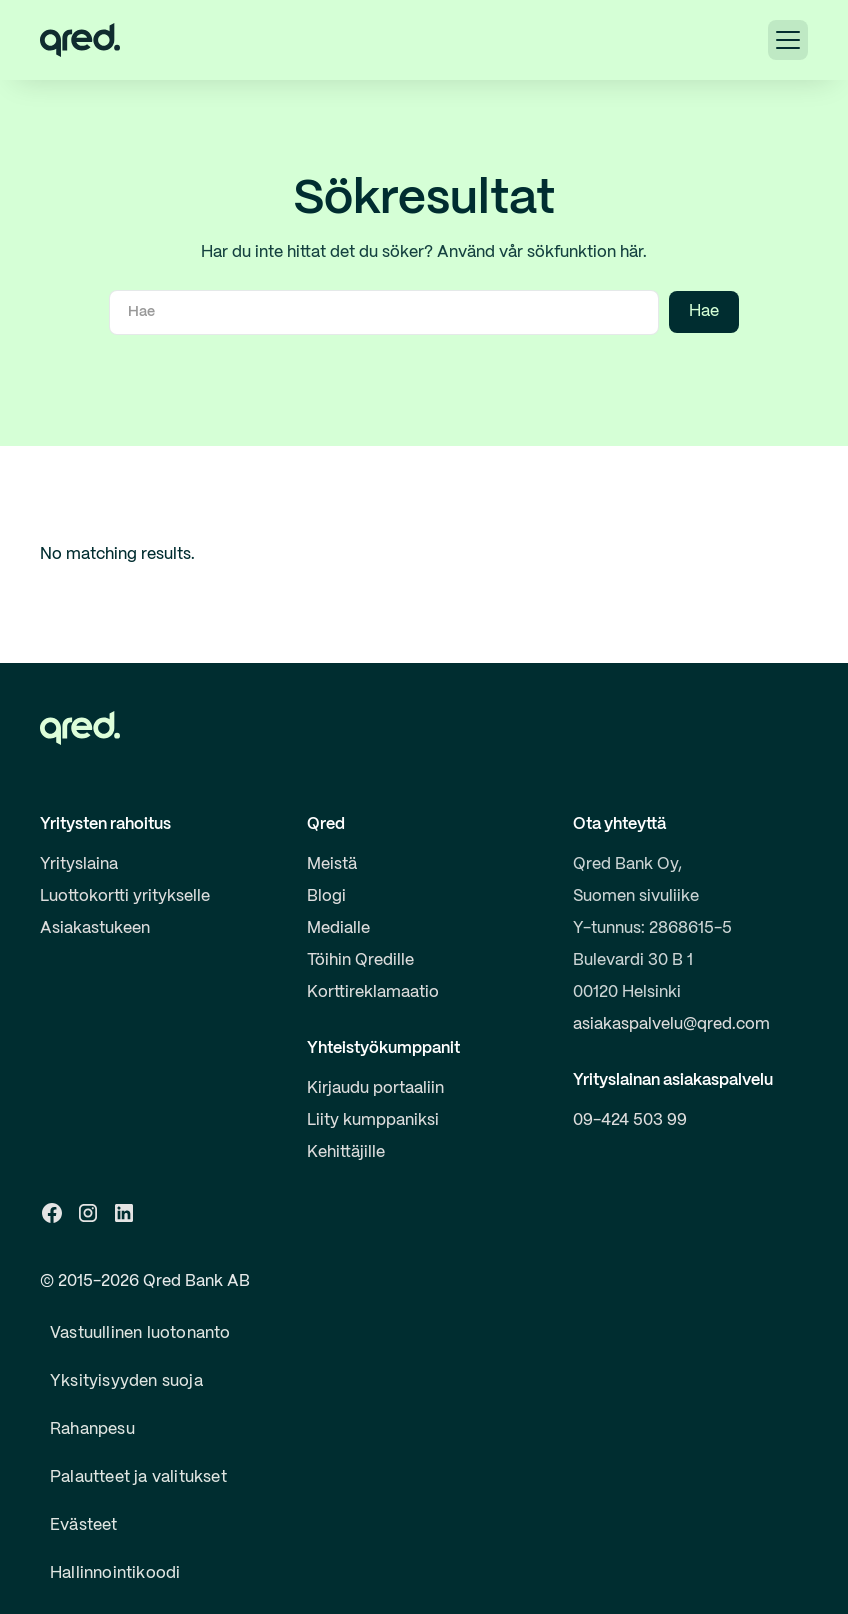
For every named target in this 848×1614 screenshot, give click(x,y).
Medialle (338, 928)
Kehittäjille (346, 1152)
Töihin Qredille (360, 960)
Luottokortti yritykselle (125, 896)
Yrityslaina (79, 864)
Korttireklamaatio (373, 992)
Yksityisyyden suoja (126, 1381)
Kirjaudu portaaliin (375, 1088)
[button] (788, 40)
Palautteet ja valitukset (138, 1477)
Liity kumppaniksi (373, 1120)
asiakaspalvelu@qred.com (671, 1024)
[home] (80, 40)
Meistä (332, 864)
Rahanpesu (92, 1429)
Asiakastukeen (95, 928)
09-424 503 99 (630, 1120)
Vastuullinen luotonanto (140, 1333)
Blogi (326, 896)
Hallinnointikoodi (115, 1573)
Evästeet (84, 1525)
